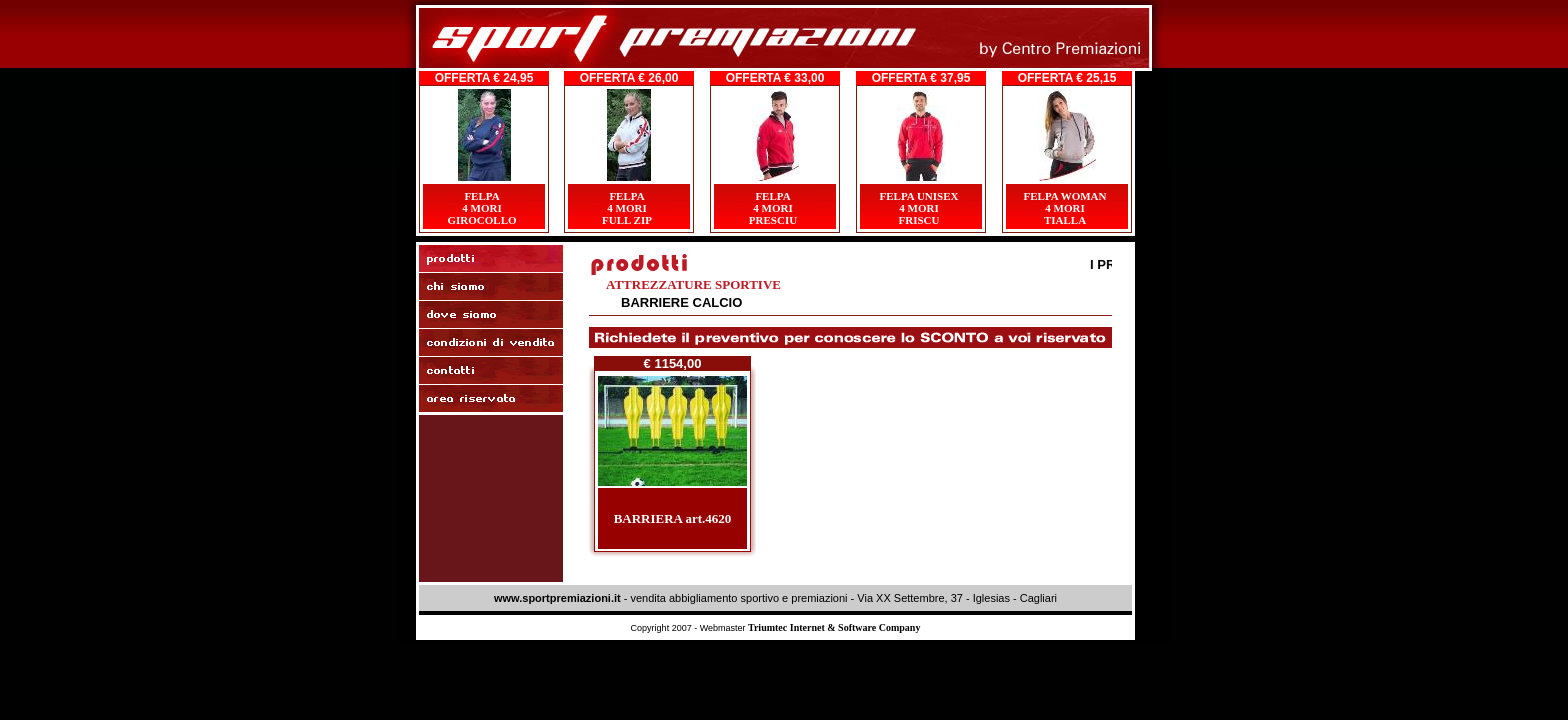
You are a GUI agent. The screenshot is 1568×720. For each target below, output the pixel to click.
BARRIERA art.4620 (673, 518)
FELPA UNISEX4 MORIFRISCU (919, 208)
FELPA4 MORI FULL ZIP (627, 208)
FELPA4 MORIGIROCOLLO (481, 208)
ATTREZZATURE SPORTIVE (693, 284)
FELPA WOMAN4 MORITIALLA (1064, 208)
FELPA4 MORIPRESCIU (773, 208)
